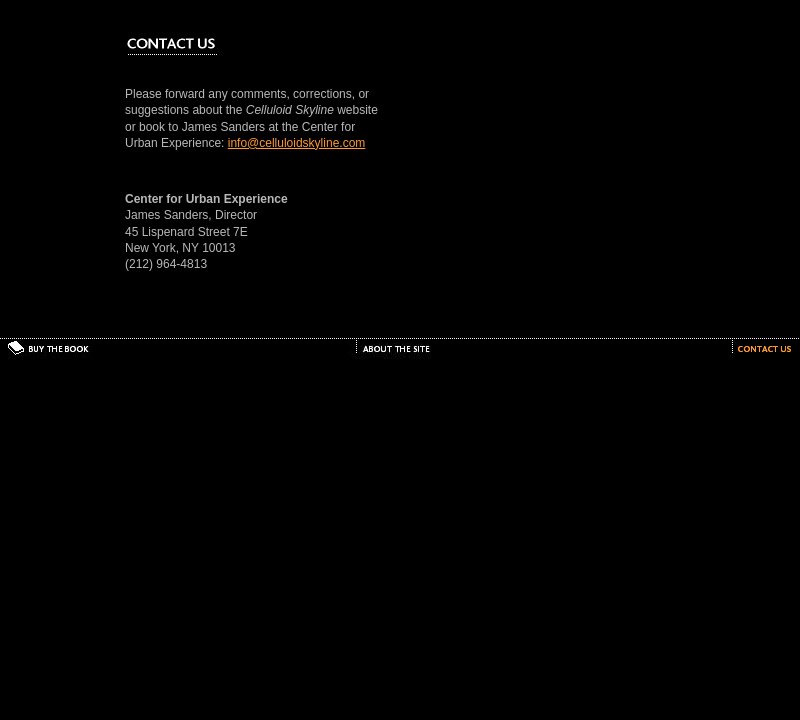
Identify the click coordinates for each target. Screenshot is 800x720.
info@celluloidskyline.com (297, 143)
